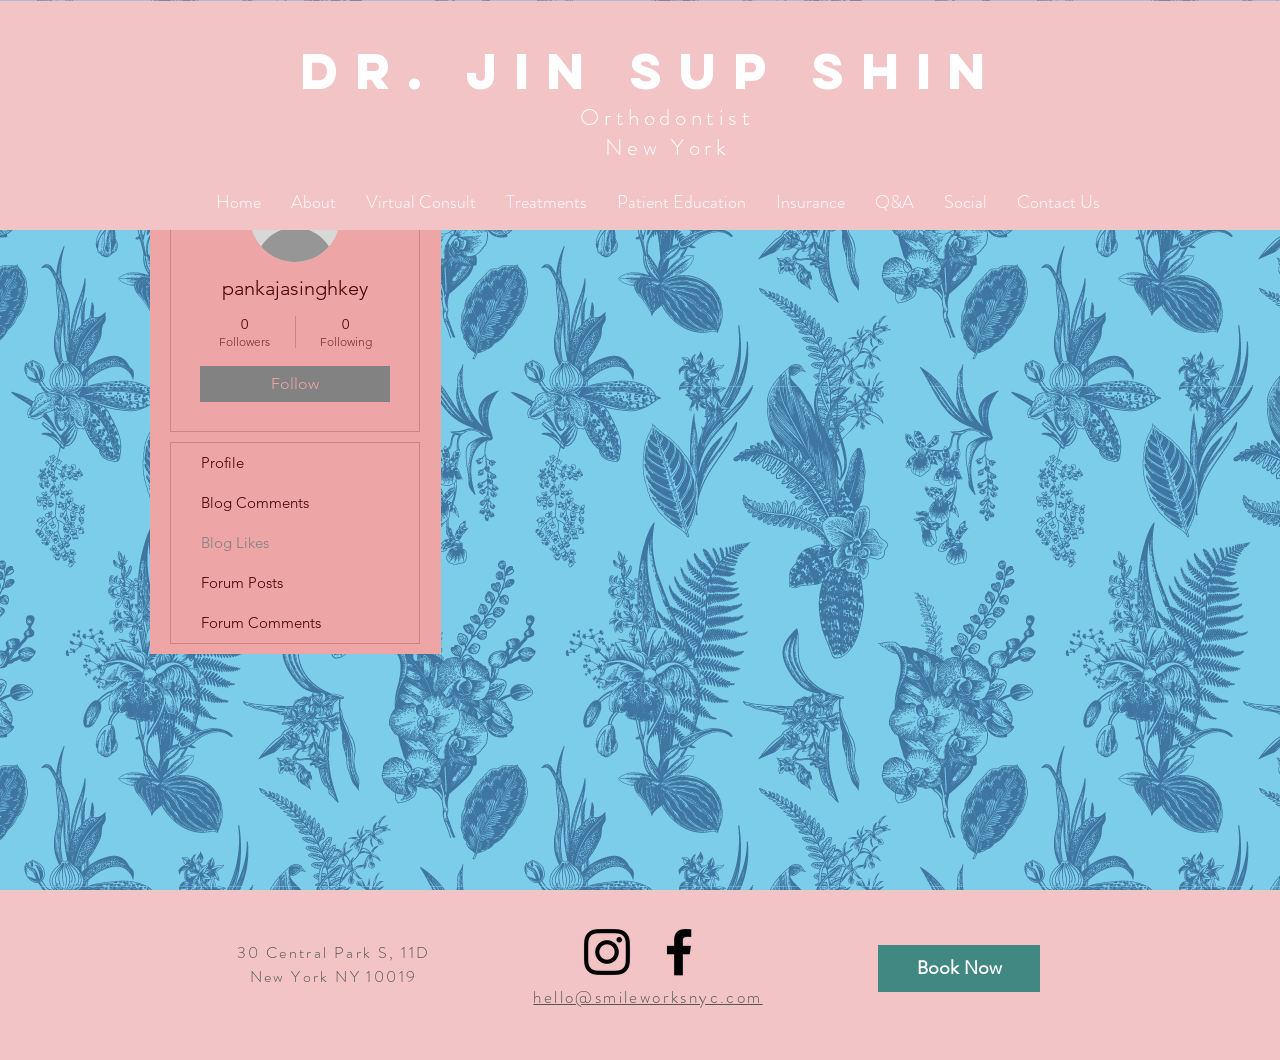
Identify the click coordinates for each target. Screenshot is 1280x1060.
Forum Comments (261, 622)
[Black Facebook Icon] (679, 952)
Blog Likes (235, 542)
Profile (222, 462)
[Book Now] (959, 968)
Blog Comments (255, 502)
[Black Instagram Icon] (607, 952)
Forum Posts (242, 582)
